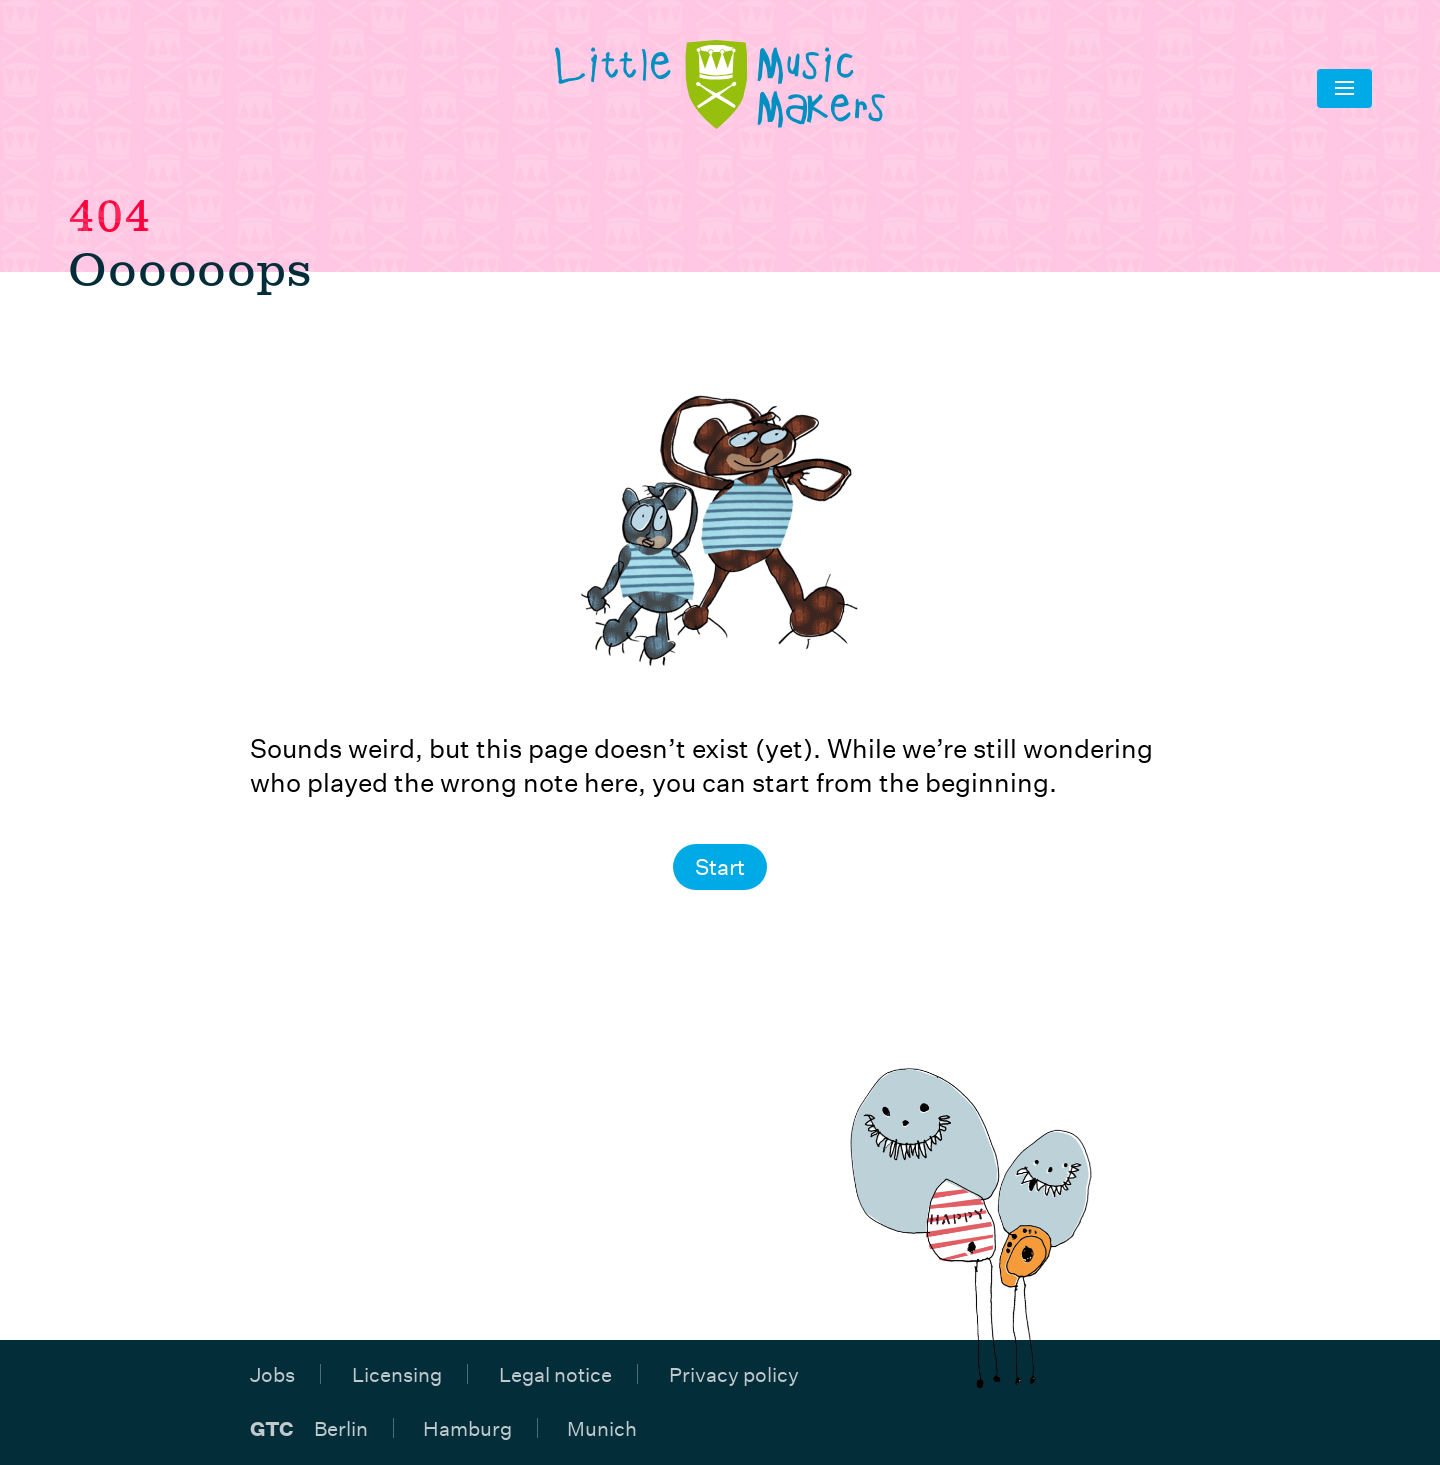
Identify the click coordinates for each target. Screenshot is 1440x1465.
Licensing (397, 1374)
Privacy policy (734, 1374)
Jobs (272, 1374)
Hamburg (467, 1428)
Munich (602, 1428)
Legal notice (555, 1374)
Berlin (341, 1428)
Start (720, 866)
